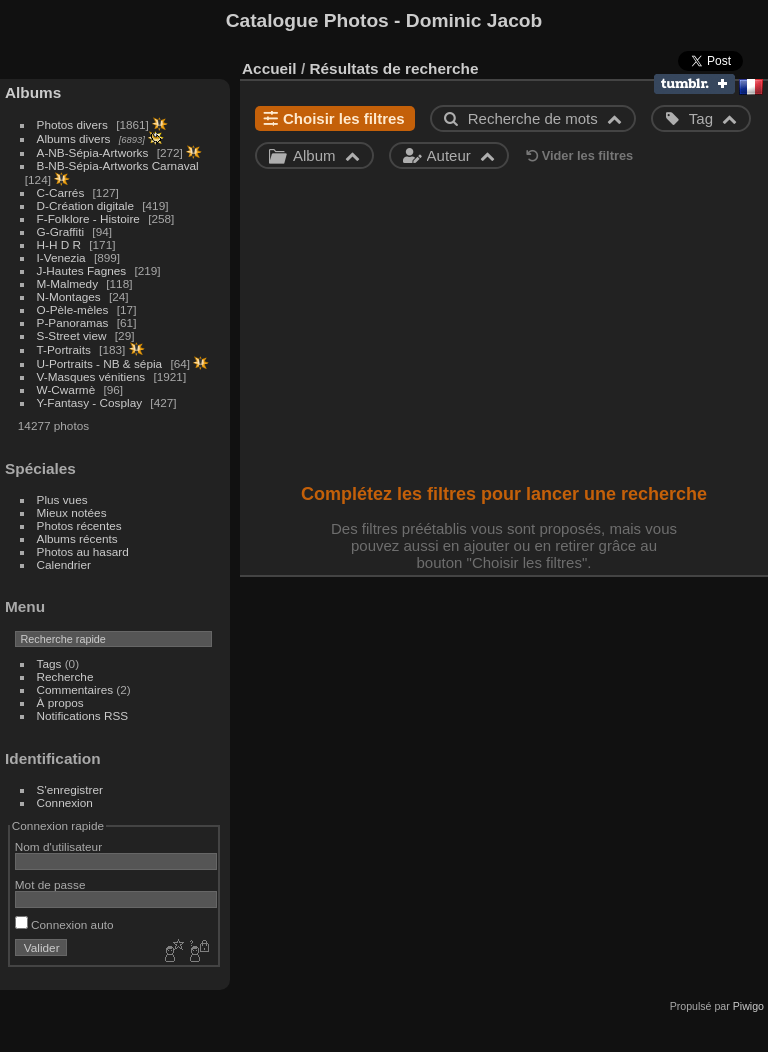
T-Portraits (64, 349)
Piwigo (748, 1006)
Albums (33, 92)
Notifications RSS (83, 715)
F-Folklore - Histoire (88, 218)
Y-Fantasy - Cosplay (90, 402)
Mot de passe (50, 884)
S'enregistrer (70, 789)
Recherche (65, 676)
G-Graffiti (61, 231)
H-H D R (59, 244)
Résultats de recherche (393, 68)
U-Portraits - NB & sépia (100, 363)
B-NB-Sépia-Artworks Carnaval (118, 165)
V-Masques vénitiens (91, 376)
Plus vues (62, 499)
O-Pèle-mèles (73, 309)
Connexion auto (64, 924)
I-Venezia (61, 257)
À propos (60, 702)
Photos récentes (79, 525)
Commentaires (75, 689)
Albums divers (74, 138)
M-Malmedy (67, 283)
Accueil (269, 68)
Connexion (65, 802)
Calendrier (64, 564)
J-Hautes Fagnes (82, 270)
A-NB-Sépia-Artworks (93, 152)
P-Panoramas (73, 322)
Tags (49, 663)
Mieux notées (72, 512)
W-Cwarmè (66, 389)
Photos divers (72, 124)
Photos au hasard (83, 551)
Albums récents (77, 538)
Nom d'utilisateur (58, 846)
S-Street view (72, 335)
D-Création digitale (85, 205)
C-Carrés (61, 192)
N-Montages (69, 296)
